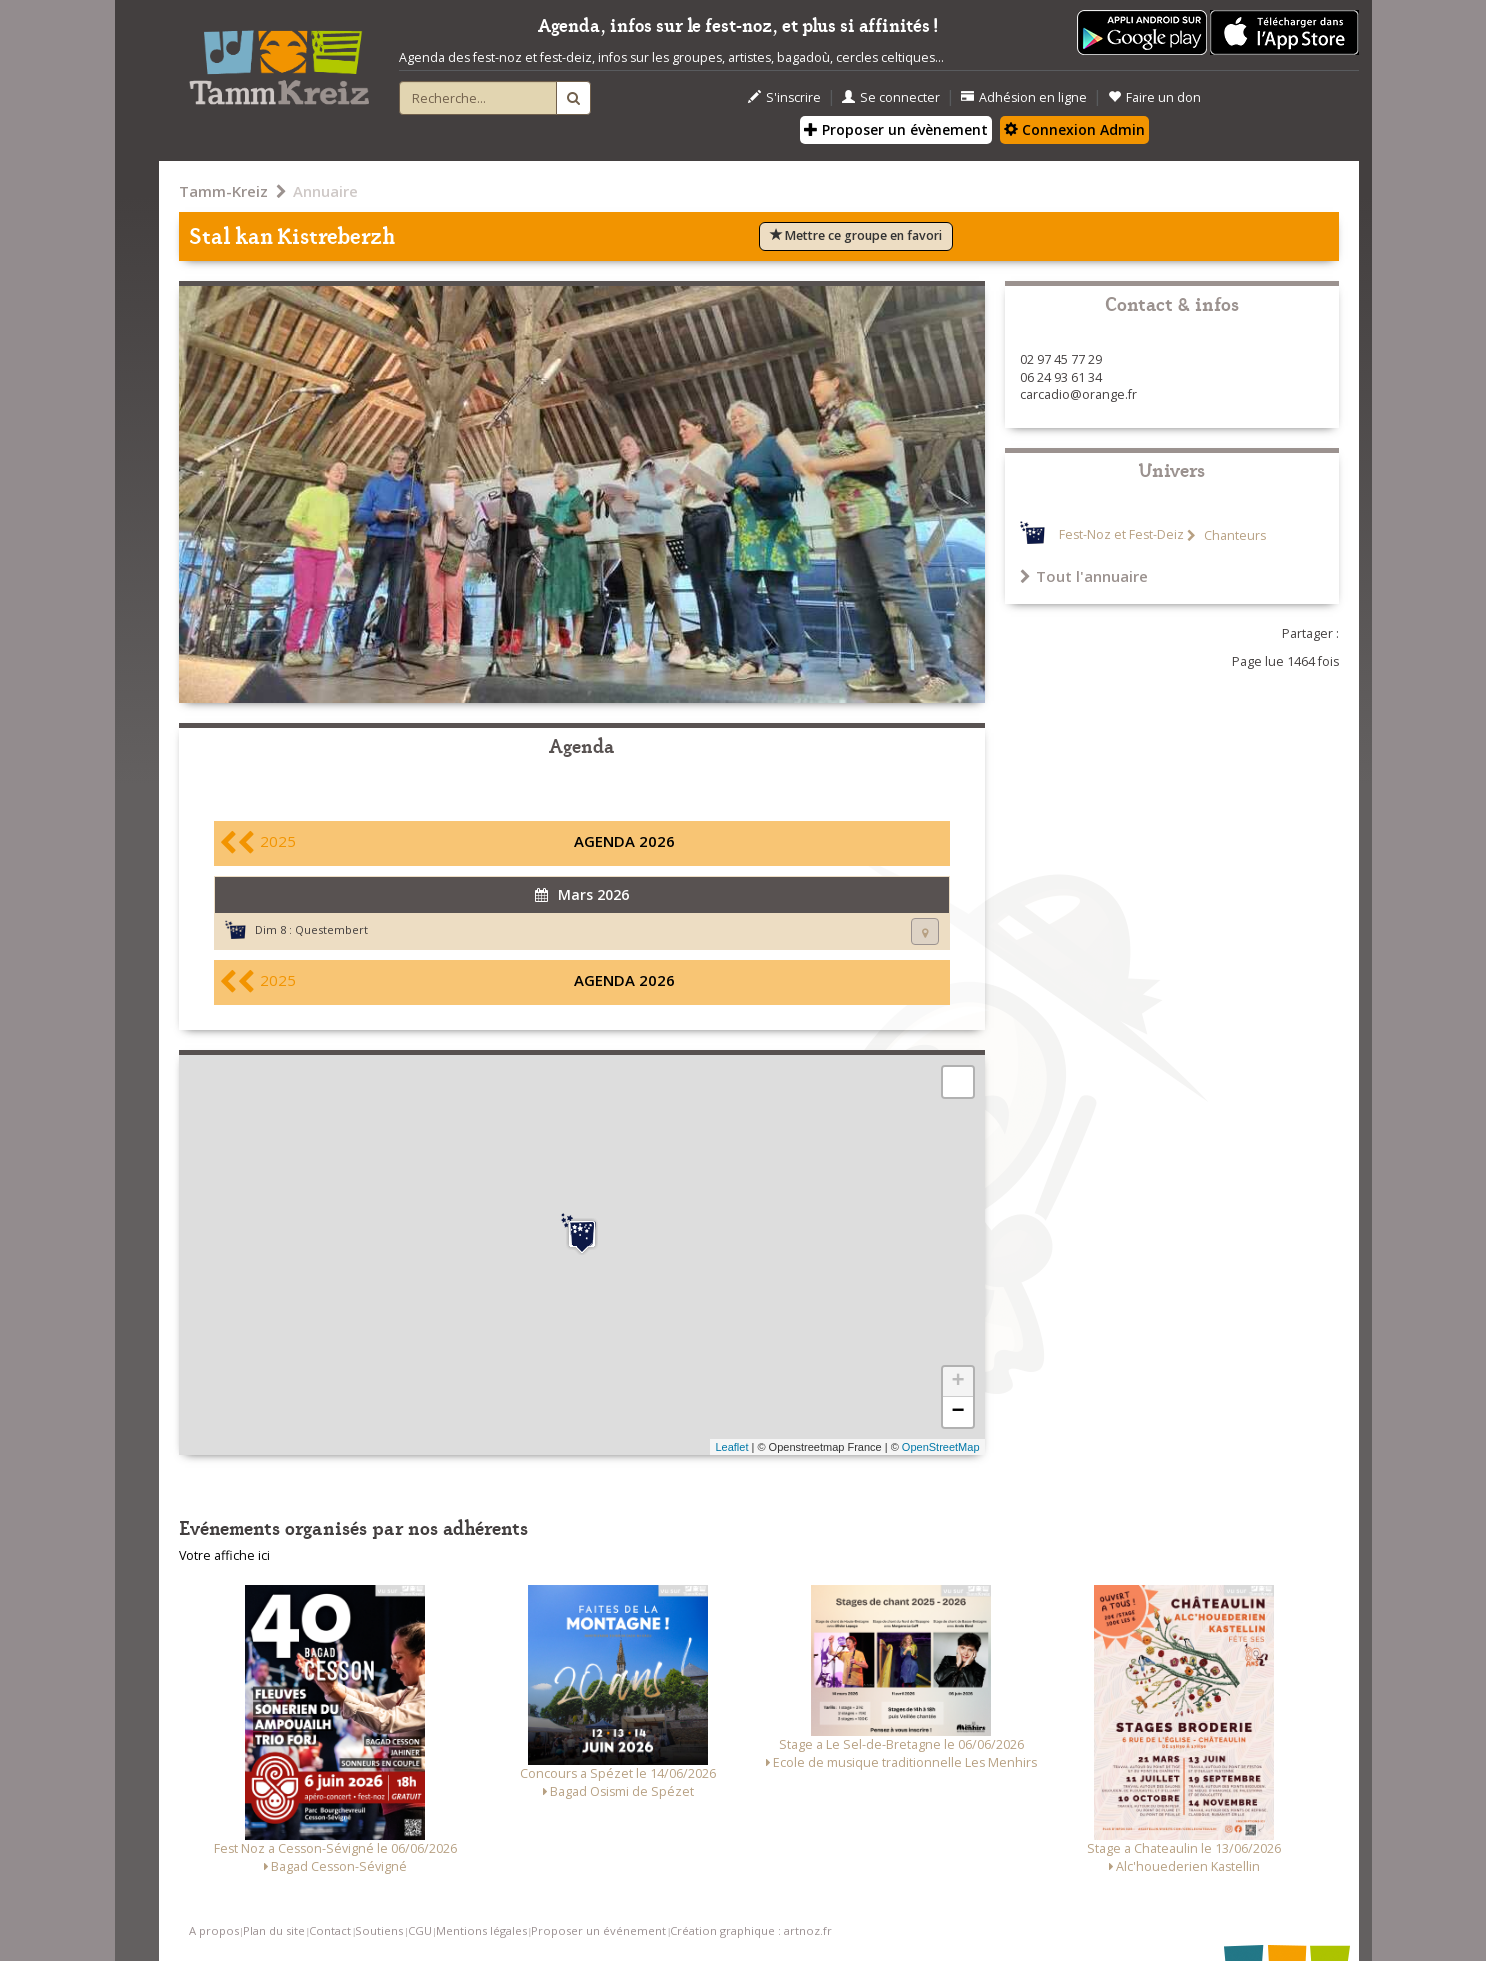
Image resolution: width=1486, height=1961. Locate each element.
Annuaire (325, 191)
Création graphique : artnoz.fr (751, 1930)
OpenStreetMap (941, 1447)
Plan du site (274, 1930)
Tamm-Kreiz (223, 191)
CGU (420, 1930)
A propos (214, 1930)
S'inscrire (784, 97)
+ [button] (957, 1382)
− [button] (957, 1412)
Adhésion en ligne (1024, 97)
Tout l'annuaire (1084, 576)
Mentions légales (481, 1930)
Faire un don (1154, 97)
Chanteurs (1233, 535)
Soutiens (379, 1930)
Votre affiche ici (224, 1555)
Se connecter (891, 97)
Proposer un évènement (896, 129)
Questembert (331, 929)
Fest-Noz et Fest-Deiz (1121, 535)
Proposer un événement (598, 1930)
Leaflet (731, 1447)
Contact (330, 1930)
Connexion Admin (1074, 129)
